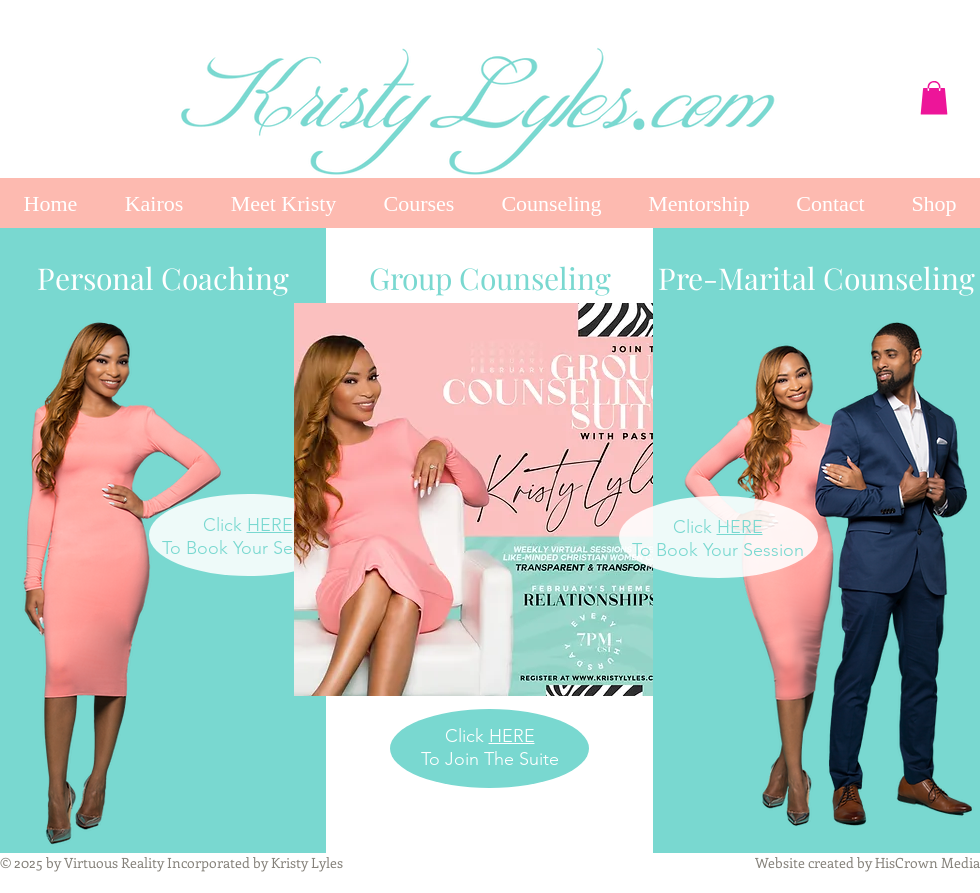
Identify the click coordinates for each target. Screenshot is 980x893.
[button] (934, 97)
